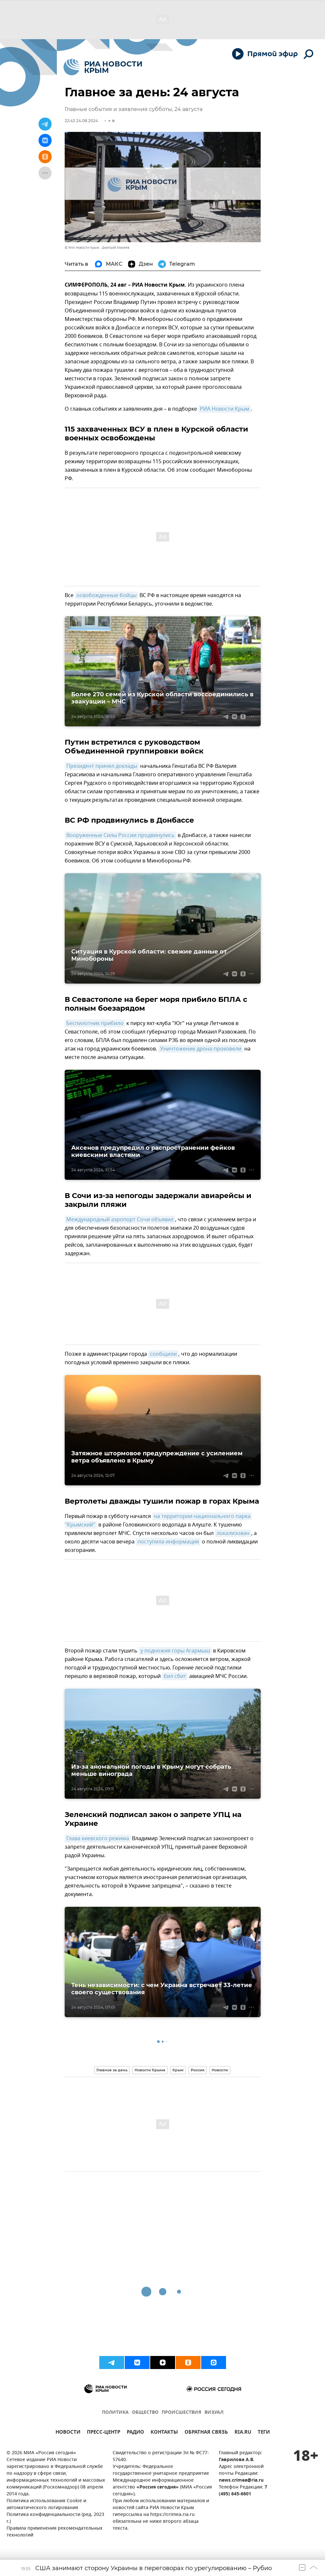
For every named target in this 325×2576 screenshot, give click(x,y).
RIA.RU (243, 2433)
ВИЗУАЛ (213, 2412)
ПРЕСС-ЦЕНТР (103, 2433)
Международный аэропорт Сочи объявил (119, 1220)
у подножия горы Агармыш (175, 1651)
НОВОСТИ (68, 2433)
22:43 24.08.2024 (81, 120)
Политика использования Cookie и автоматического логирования (46, 2504)
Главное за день (111, 2070)
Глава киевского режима (97, 1838)
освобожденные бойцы (106, 595)
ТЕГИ (264, 2433)
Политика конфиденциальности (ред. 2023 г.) (55, 2518)
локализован (233, 1533)
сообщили (163, 1354)
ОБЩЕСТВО (145, 2412)
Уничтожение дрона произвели (200, 1049)
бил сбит (175, 1676)
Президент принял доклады (101, 766)
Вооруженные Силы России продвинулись (120, 835)
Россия (197, 2070)
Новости (220, 2070)
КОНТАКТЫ (164, 2433)
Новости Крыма (150, 2070)
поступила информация (168, 1542)
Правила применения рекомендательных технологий (55, 2532)
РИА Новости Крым (224, 409)
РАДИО (135, 2433)
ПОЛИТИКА (115, 2412)
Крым (178, 2070)
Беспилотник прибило (94, 1023)
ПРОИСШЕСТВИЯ (181, 2412)
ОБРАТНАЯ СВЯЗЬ (206, 2433)
